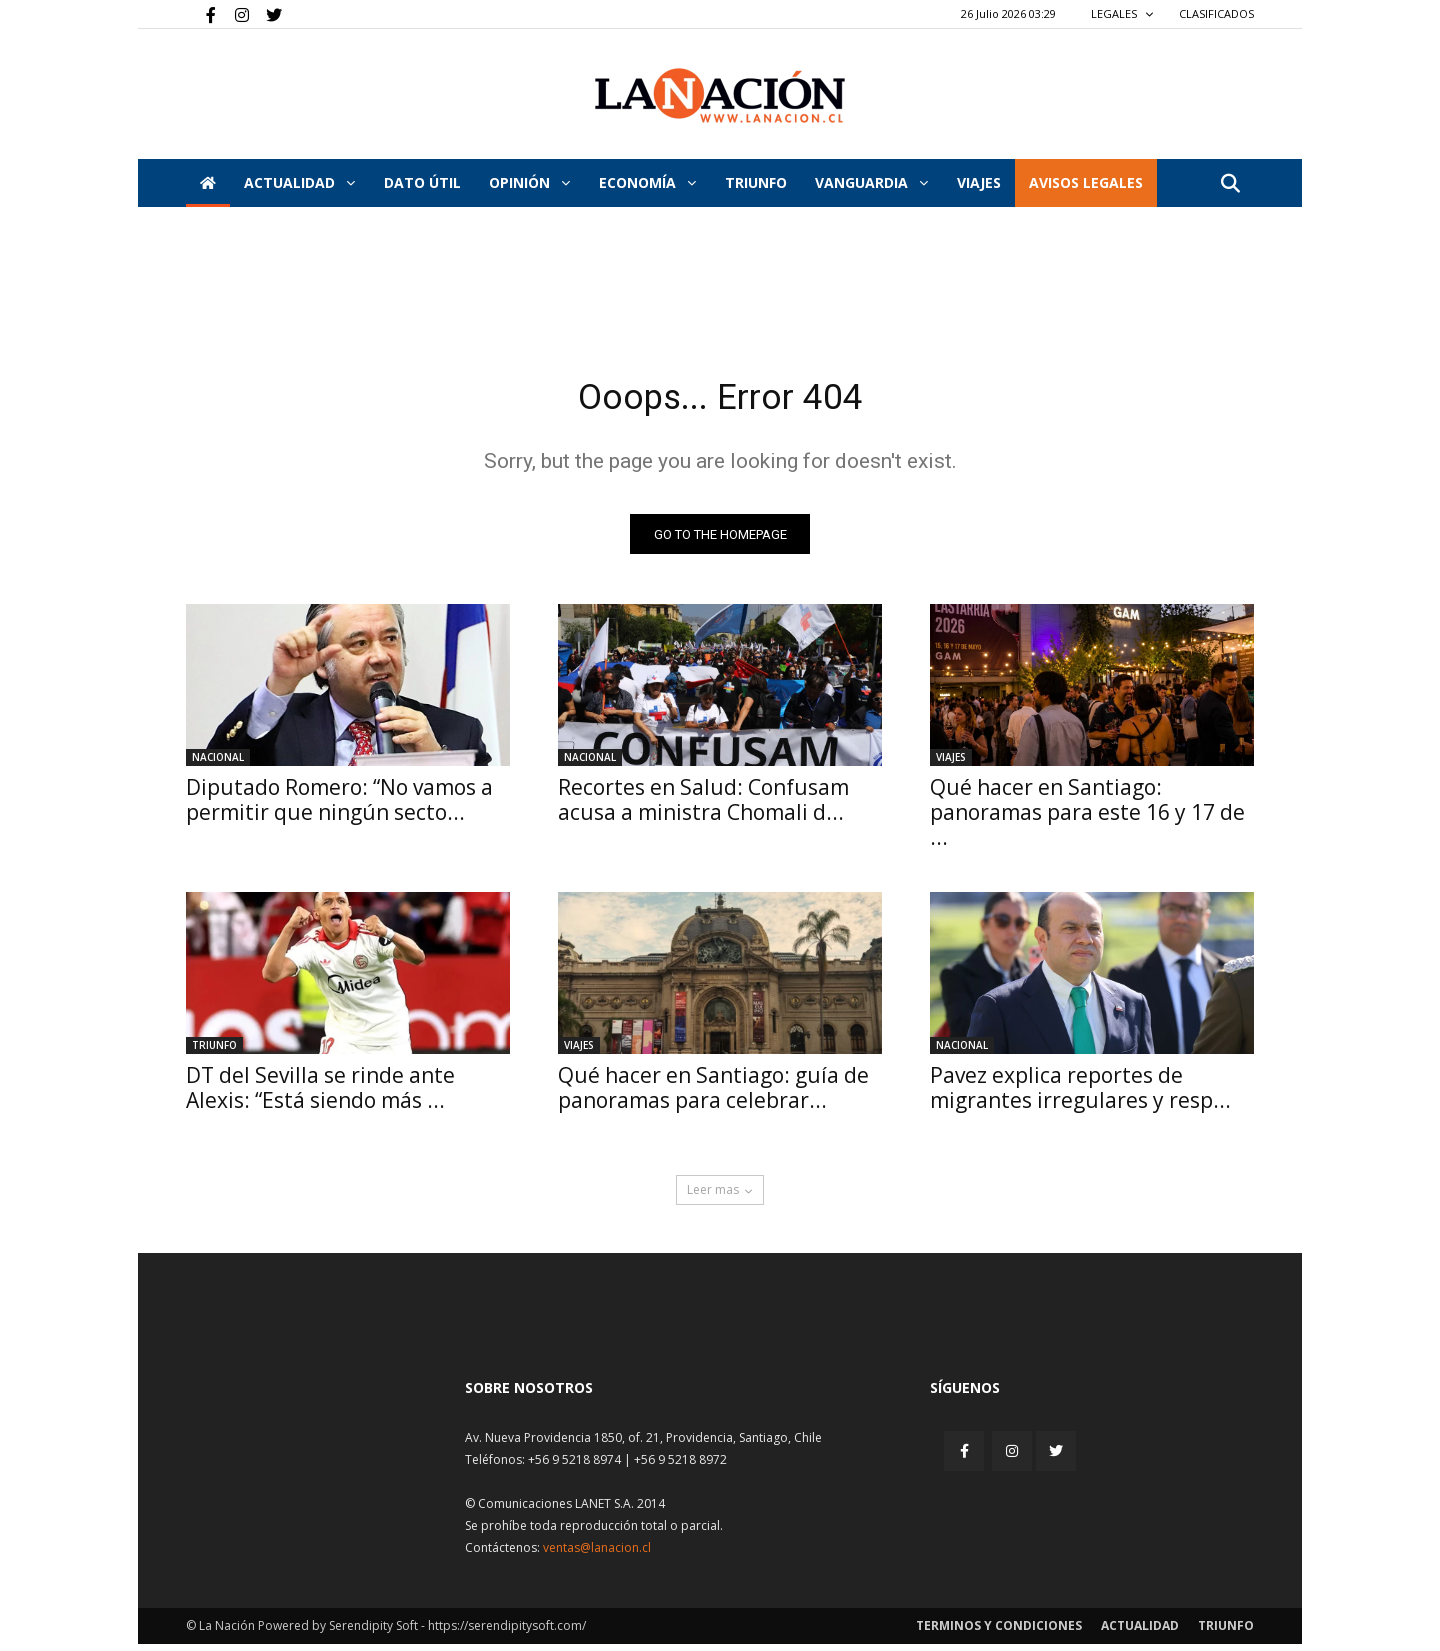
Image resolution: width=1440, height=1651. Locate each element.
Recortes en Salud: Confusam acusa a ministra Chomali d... (703, 806)
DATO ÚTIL (422, 182)
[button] (1230, 184)
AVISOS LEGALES (1086, 182)
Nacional (218, 764)
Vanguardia (871, 182)
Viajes (951, 764)
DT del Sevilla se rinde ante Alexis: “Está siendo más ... (320, 1094)
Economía (647, 182)
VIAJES (979, 182)
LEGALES (1122, 13)
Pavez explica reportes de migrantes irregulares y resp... (1080, 1094)
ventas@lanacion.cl (597, 1554)
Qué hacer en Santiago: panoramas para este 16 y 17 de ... (1087, 819)
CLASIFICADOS (1216, 13)
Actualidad (299, 182)
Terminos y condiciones (999, 1632)
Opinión (529, 182)
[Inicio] (208, 183)
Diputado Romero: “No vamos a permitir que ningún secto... (339, 806)
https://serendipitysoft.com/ (507, 1632)
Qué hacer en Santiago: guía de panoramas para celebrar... (713, 1094)
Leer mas (720, 1196)
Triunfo (756, 182)
